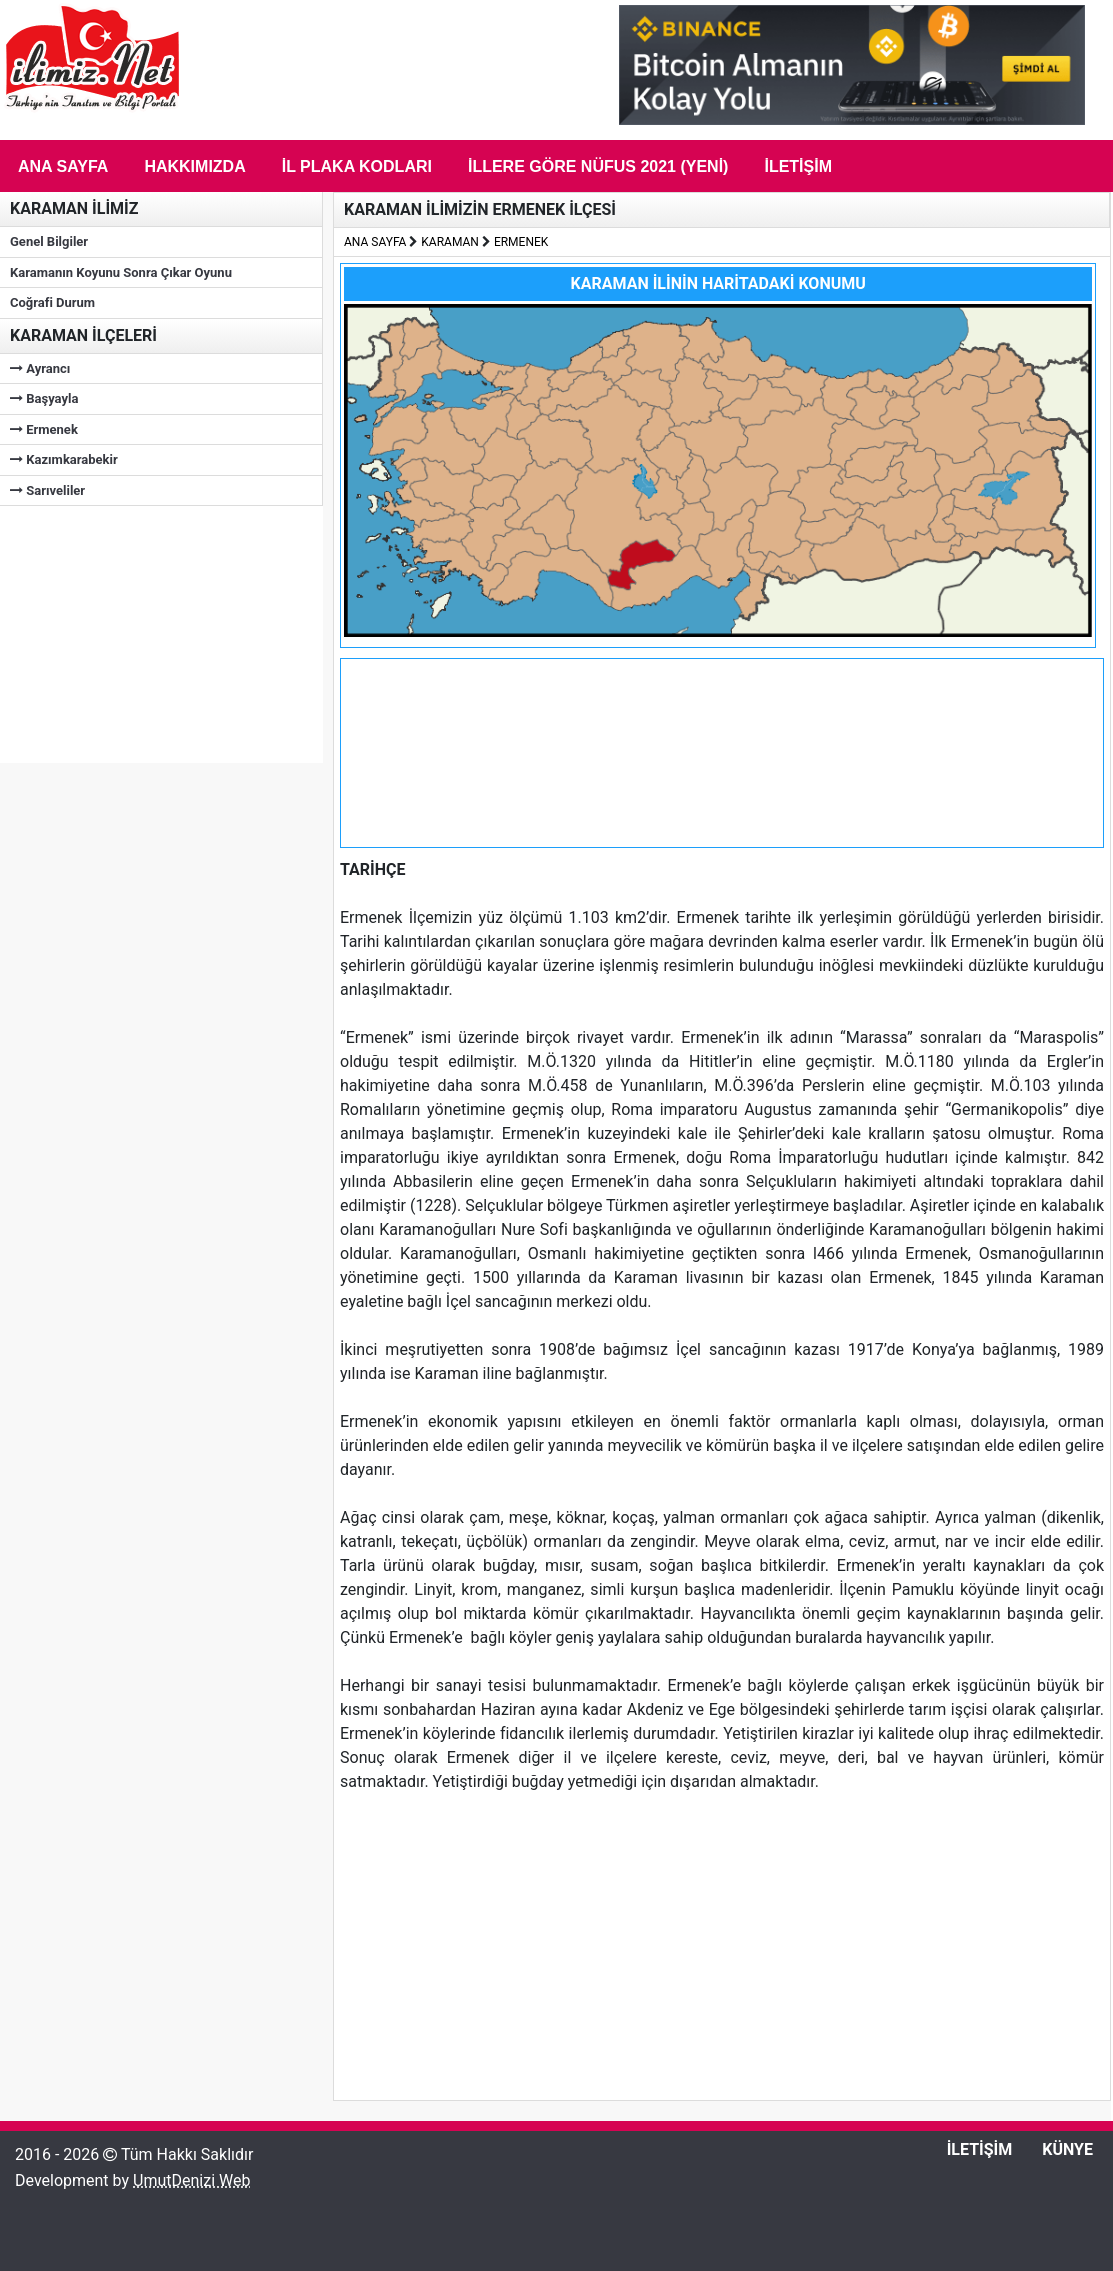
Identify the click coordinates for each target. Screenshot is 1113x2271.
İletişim (798, 166)
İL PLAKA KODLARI (357, 166)
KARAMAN (450, 242)
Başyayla (44, 398)
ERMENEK (521, 242)
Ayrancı (40, 368)
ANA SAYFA (375, 242)
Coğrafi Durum (52, 302)
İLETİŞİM (980, 2149)
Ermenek (44, 429)
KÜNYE (1067, 2149)
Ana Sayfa (63, 166)
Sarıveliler (47, 490)
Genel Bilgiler (49, 241)
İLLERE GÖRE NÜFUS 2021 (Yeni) (598, 166)
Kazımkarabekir (64, 459)
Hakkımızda (194, 166)
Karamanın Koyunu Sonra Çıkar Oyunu (121, 272)
